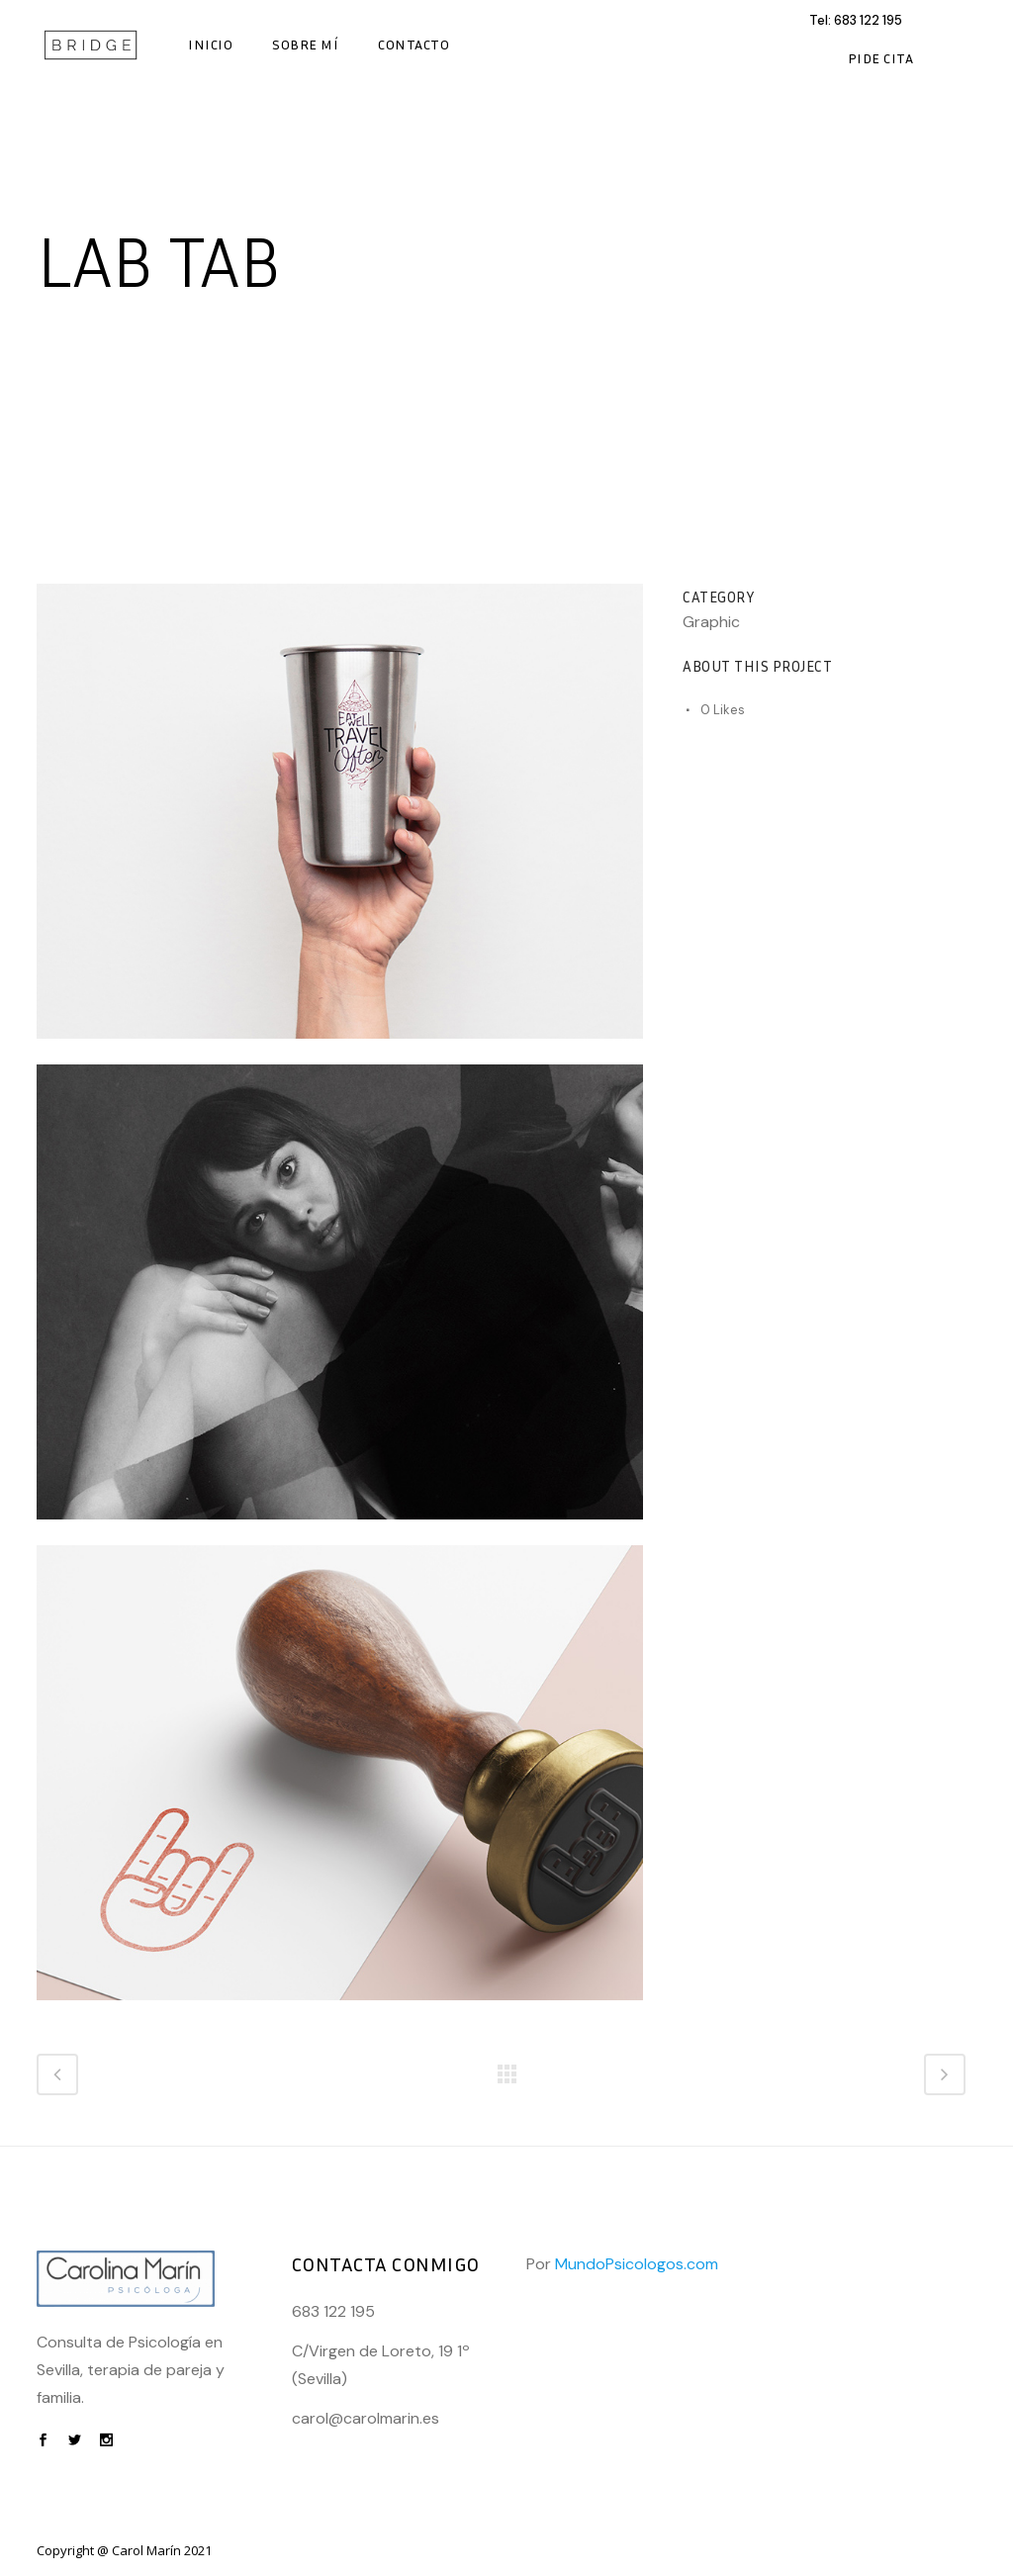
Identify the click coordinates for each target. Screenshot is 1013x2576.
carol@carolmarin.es (365, 2418)
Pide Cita (881, 57)
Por (622, 2264)
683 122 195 (868, 20)
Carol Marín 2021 (162, 2550)
